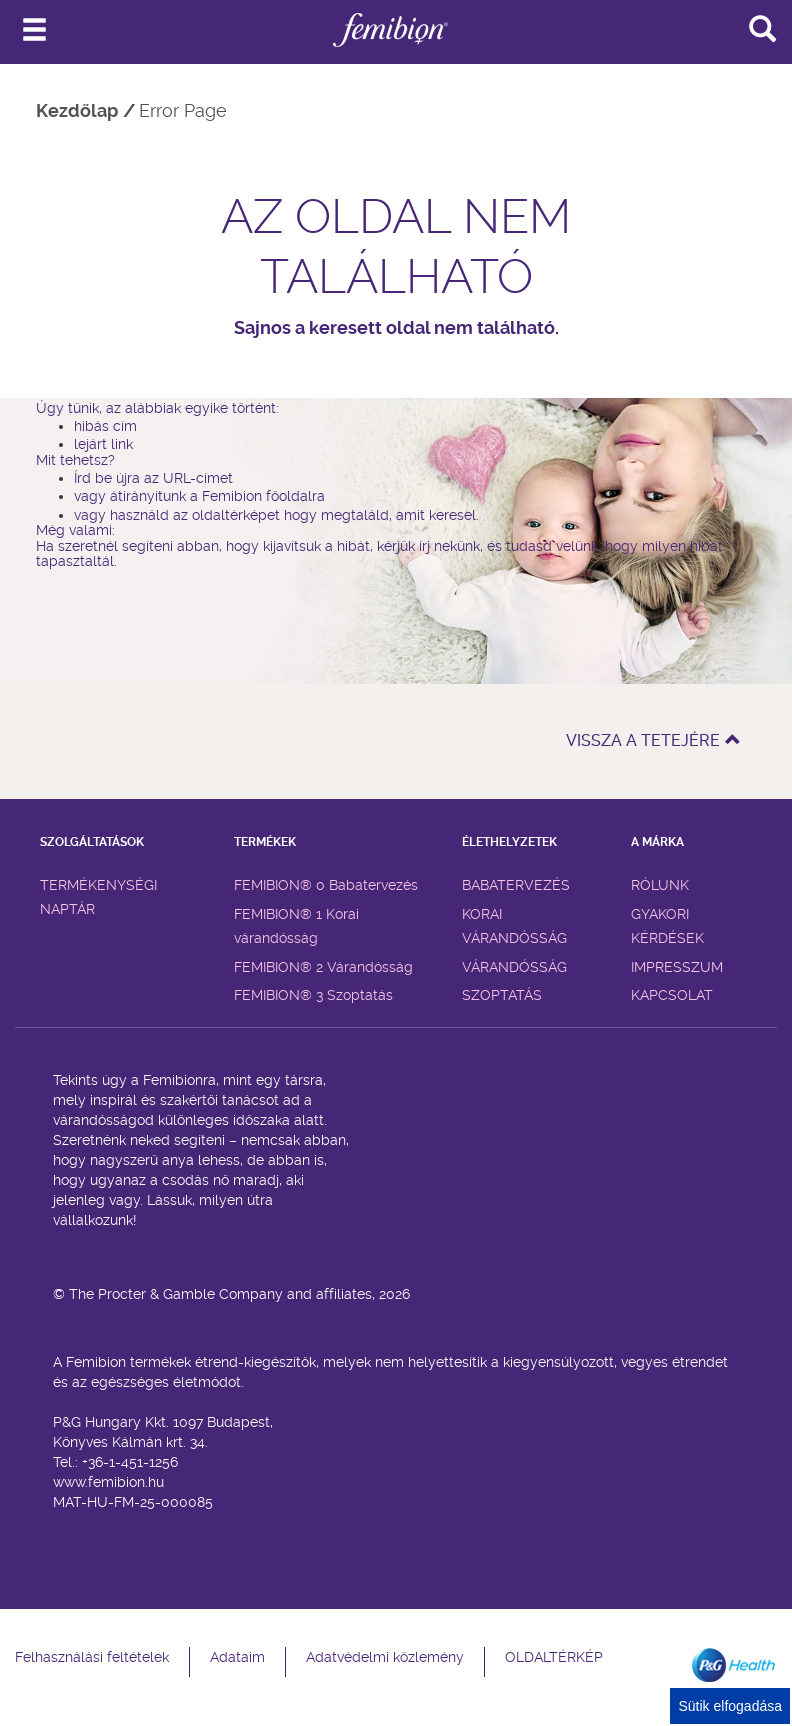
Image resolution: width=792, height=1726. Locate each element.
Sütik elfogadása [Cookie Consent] (730, 1706)
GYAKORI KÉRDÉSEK (667, 926)
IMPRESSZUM (677, 967)
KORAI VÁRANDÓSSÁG (514, 926)
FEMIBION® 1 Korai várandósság (296, 926)
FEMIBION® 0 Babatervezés (326, 885)
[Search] (762, 28)
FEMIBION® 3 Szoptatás (313, 995)
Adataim (237, 1657)
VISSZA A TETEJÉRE (653, 740)
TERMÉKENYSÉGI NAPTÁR (98, 897)
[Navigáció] (34, 30)
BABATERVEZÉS (516, 885)
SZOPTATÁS (502, 995)
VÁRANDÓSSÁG (514, 967)
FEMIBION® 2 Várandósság (323, 967)
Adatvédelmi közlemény (385, 1657)
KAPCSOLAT (672, 995)
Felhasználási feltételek (92, 1657)
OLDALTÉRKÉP (554, 1657)
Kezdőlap (77, 110)
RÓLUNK (660, 885)
